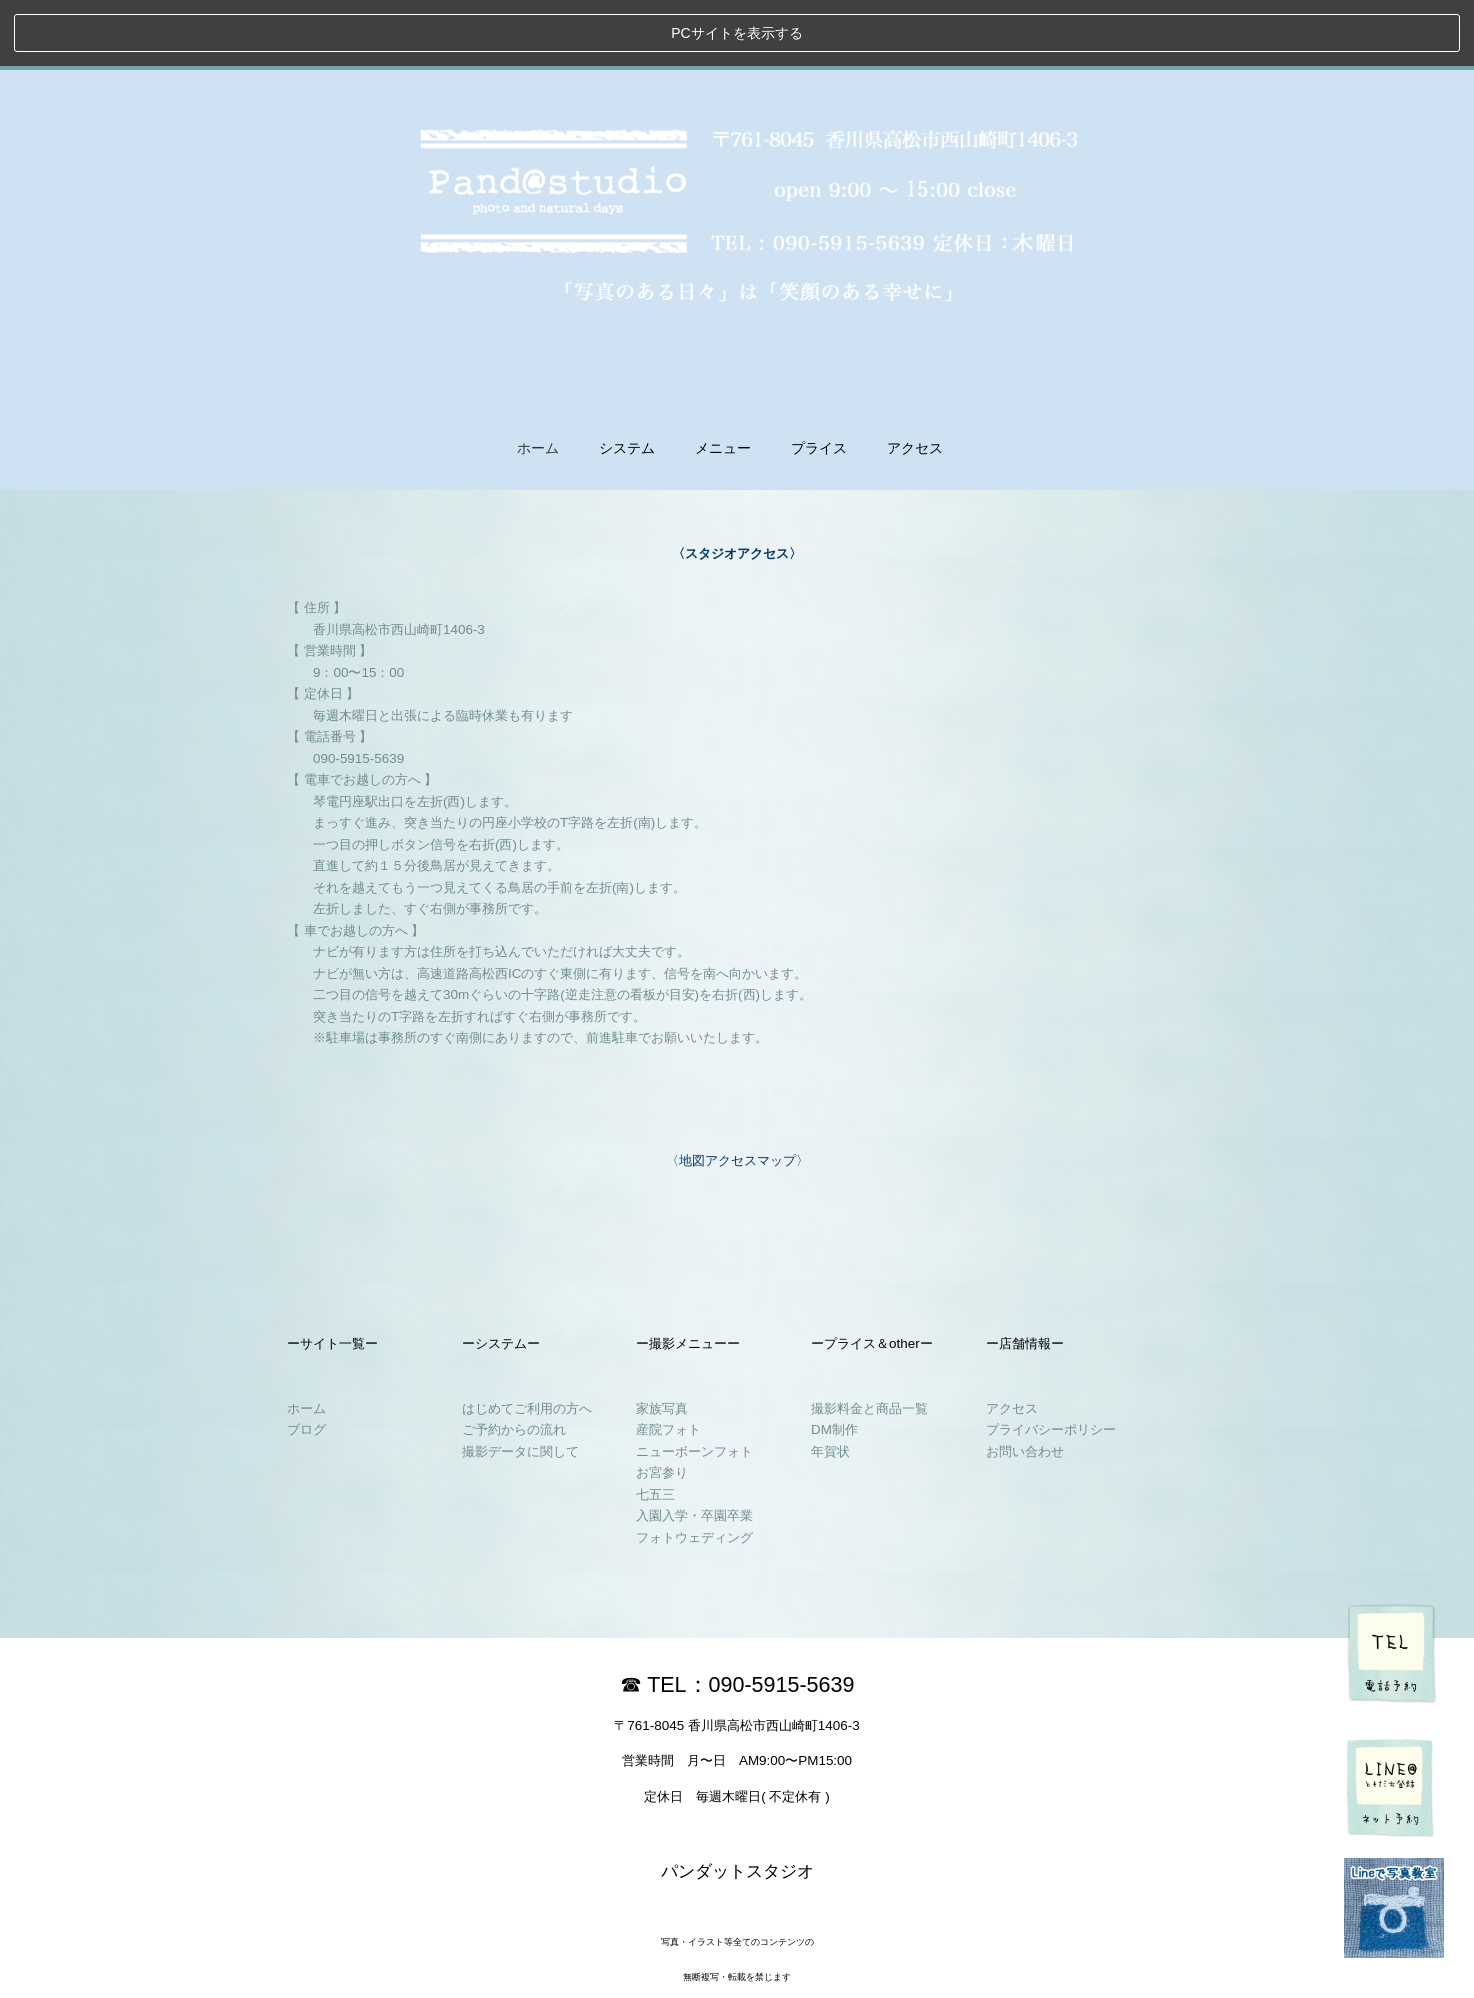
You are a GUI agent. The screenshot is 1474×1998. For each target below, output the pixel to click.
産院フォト (668, 1363)
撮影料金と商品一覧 (869, 1341)
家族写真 (662, 1341)
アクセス (1012, 1341)
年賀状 (830, 1384)
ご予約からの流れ (514, 1363)
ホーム (538, 382)
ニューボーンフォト (694, 1384)
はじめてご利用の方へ (527, 1341)
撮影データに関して (520, 1384)
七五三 (655, 1427)
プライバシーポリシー (1051, 1363)
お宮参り (662, 1406)
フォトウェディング (694, 1470)
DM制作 (834, 1363)
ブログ (306, 1363)
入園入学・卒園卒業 (694, 1449)
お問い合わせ (1025, 1384)
